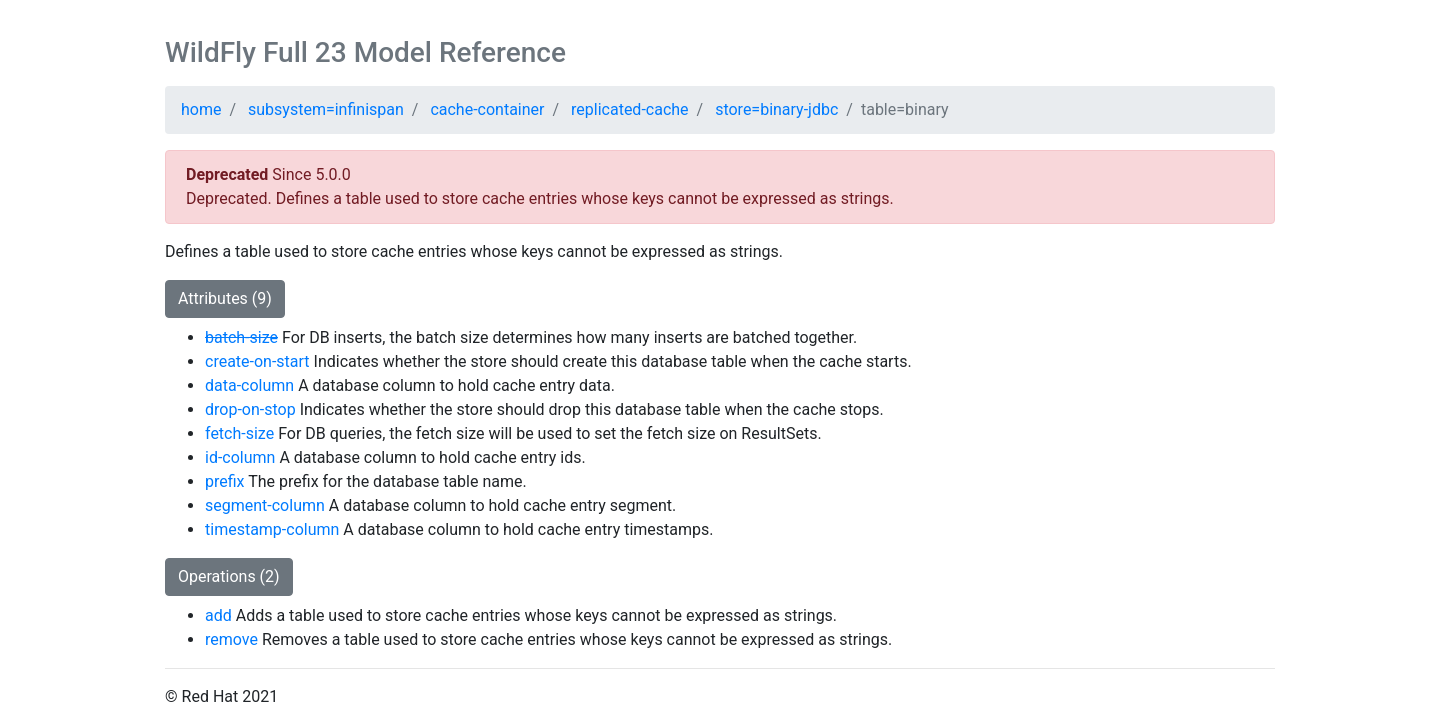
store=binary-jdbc (776, 109)
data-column (249, 385)
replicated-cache (630, 109)
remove (231, 639)
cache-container (487, 109)
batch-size (241, 337)
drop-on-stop (250, 409)
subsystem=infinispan (326, 109)
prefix (225, 481)
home (201, 109)
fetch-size (239, 433)
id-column (240, 457)
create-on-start (257, 361)
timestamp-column (272, 529)
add (218, 615)
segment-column (265, 505)
